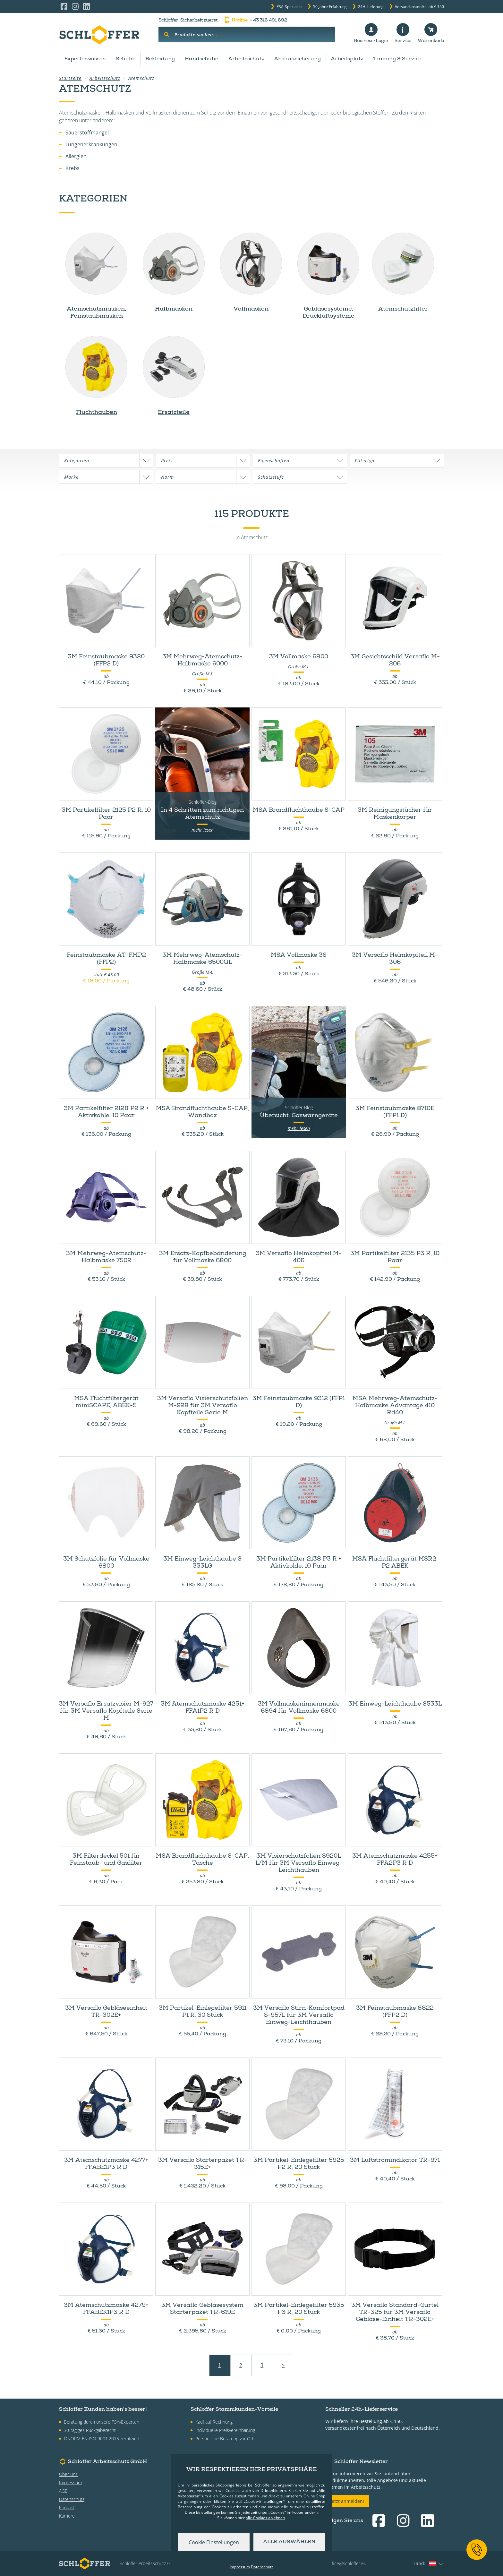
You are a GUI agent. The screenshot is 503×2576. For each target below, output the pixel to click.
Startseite (70, 78)
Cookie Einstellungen (214, 2542)
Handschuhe (201, 59)
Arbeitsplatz (347, 59)
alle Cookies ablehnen (265, 2517)
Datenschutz (71, 2499)
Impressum (70, 2482)
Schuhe (125, 59)
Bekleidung (160, 59)
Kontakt (66, 2507)
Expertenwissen (85, 59)
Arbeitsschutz (246, 59)
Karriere (67, 2516)
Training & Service (397, 59)
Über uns (68, 2474)
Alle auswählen (289, 2542)
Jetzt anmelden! (347, 2501)
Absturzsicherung (297, 59)
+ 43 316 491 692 (255, 20)
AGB (63, 2491)
